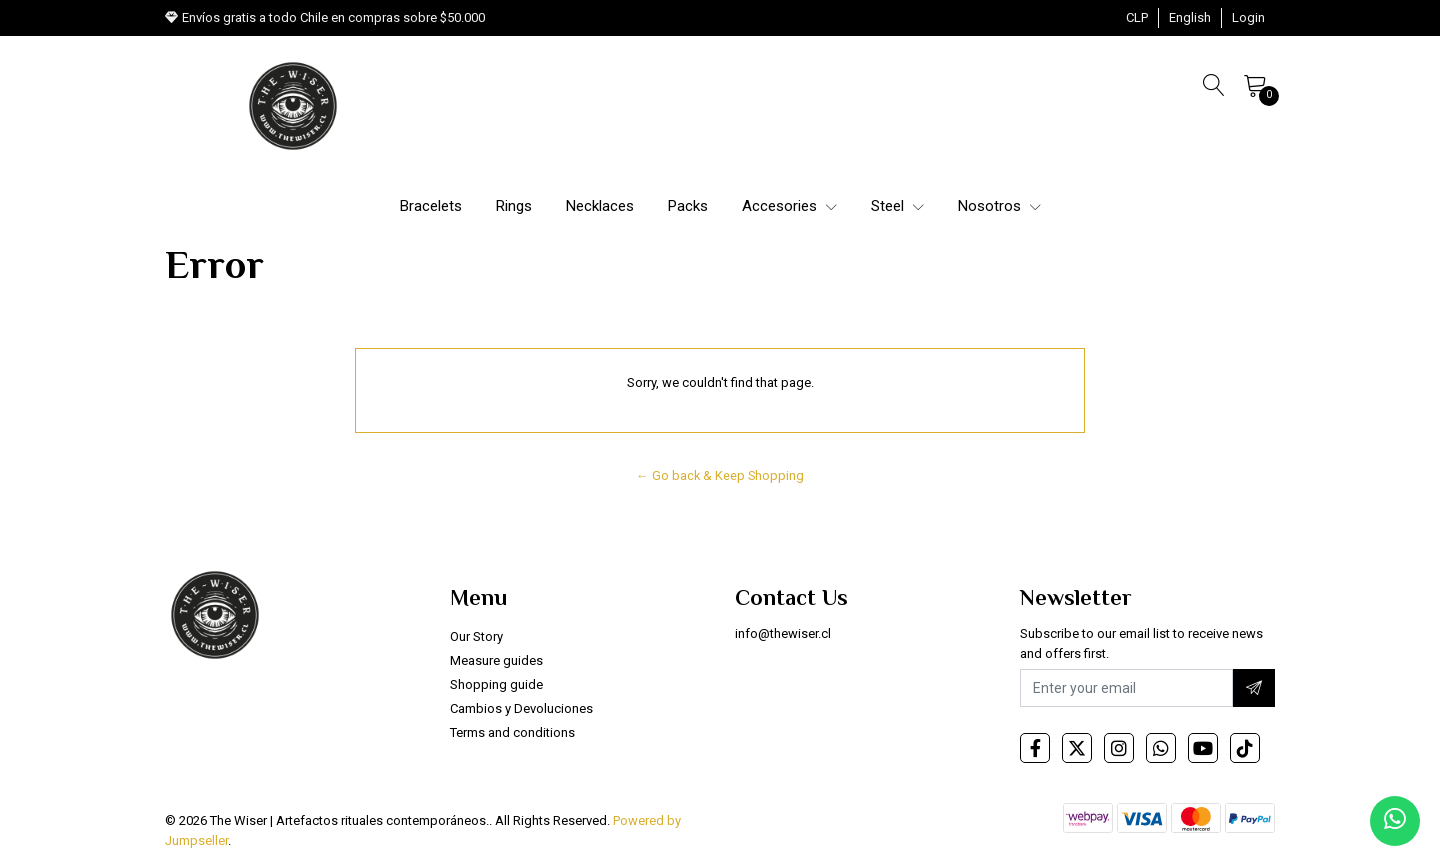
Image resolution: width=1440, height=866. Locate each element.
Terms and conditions (512, 732)
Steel (897, 206)
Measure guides (496, 660)
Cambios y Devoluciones (521, 708)
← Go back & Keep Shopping (720, 475)
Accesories (789, 206)
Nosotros (999, 206)
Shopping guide (496, 684)
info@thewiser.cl (783, 633)
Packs (688, 206)
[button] (1137, 18)
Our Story (476, 636)
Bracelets (431, 206)
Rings (514, 206)
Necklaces (600, 206)
